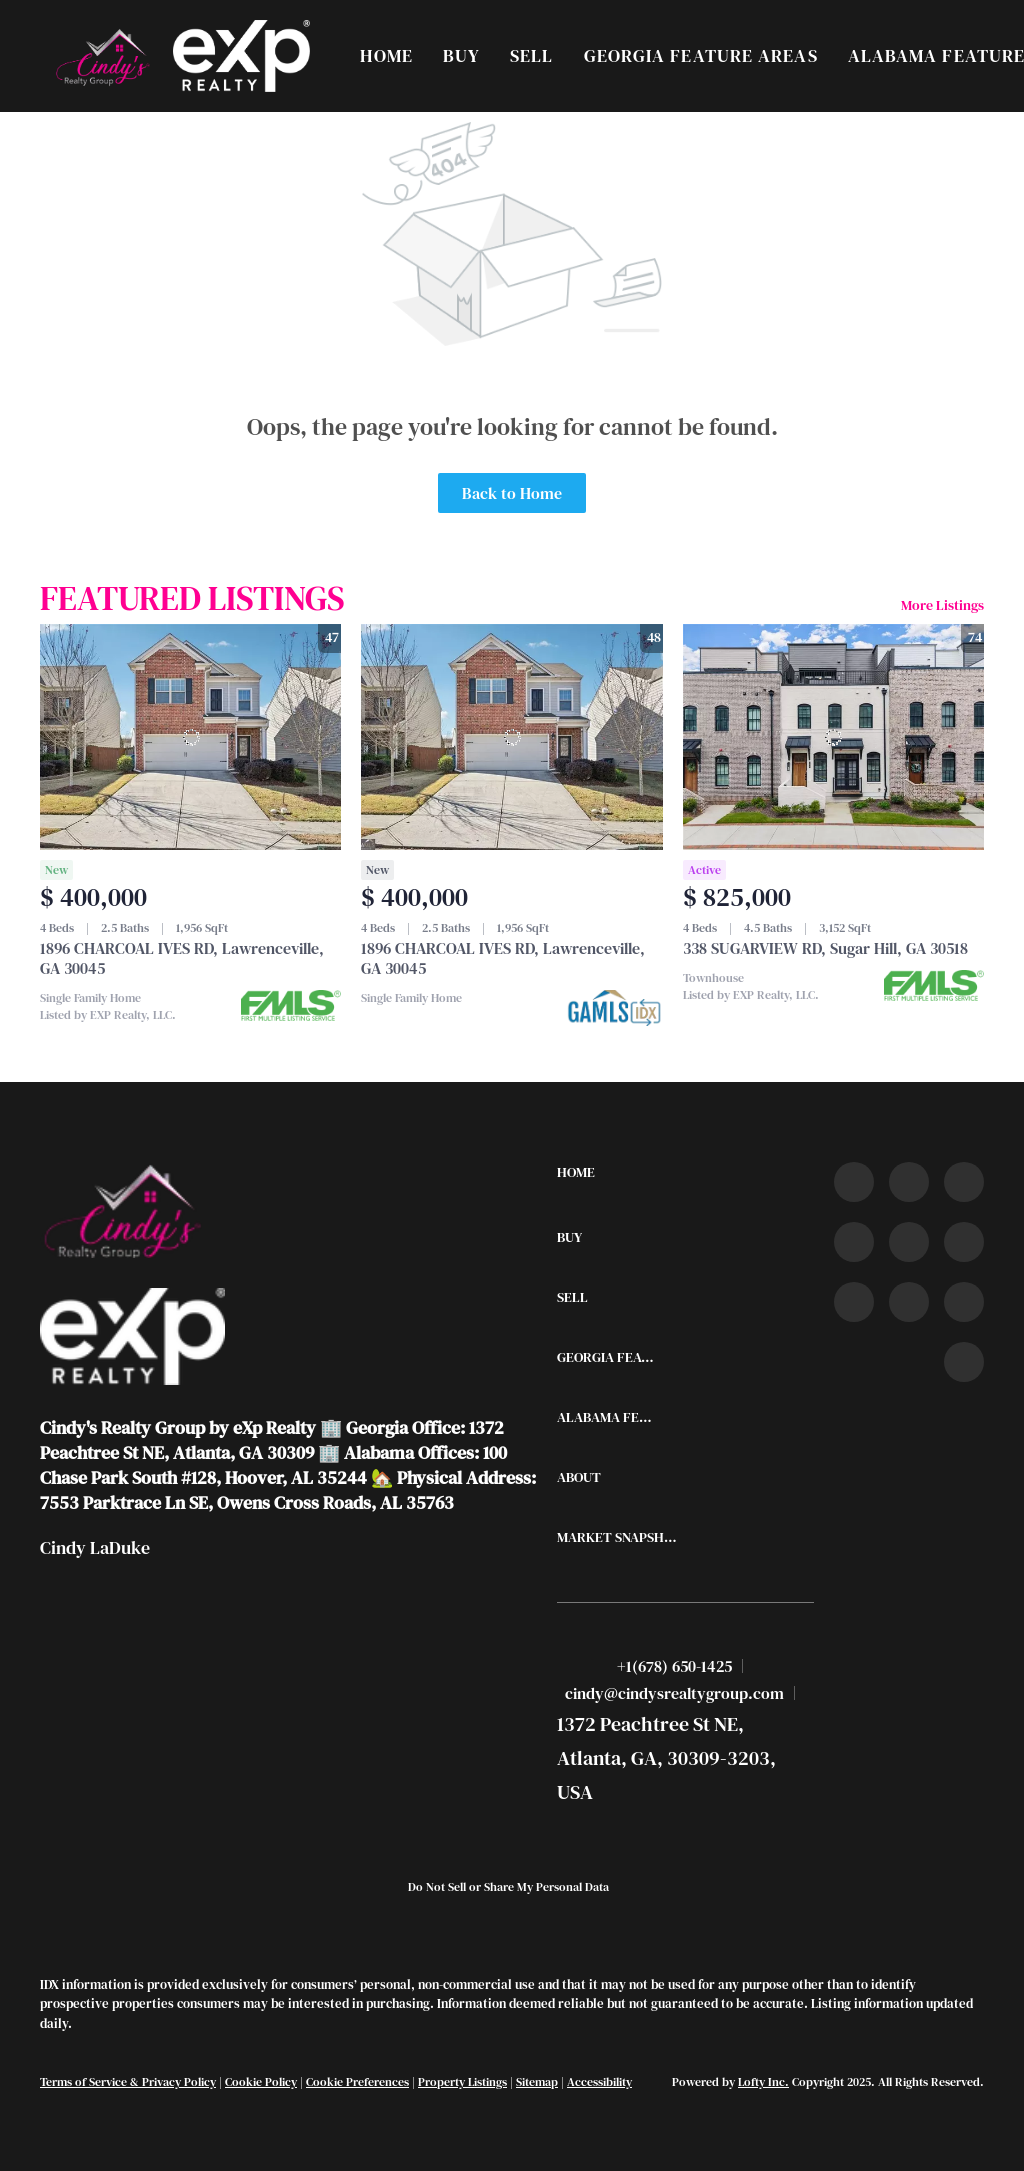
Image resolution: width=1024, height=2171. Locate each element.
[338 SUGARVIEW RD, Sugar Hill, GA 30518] (833, 737)
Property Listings (462, 2082)
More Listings (942, 605)
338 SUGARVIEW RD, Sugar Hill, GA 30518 (825, 948)
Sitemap (537, 2082)
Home (386, 55)
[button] (101, 56)
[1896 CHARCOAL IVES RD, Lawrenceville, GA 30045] (190, 737)
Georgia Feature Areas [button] (701, 55)
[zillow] (854, 1242)
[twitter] (964, 1182)
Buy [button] (461, 55)
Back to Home (512, 493)
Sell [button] (531, 55)
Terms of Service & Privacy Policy (128, 2082)
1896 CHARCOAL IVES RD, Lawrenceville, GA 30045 (182, 958)
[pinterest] (964, 1302)
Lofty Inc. (763, 2082)
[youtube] (964, 1242)
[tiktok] (854, 1302)
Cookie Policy (261, 2082)
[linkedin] (909, 1182)
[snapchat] (909, 1302)
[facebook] (854, 1182)
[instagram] (909, 1242)
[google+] (964, 1362)
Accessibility (599, 2082)
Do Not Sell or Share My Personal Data (508, 1887)
